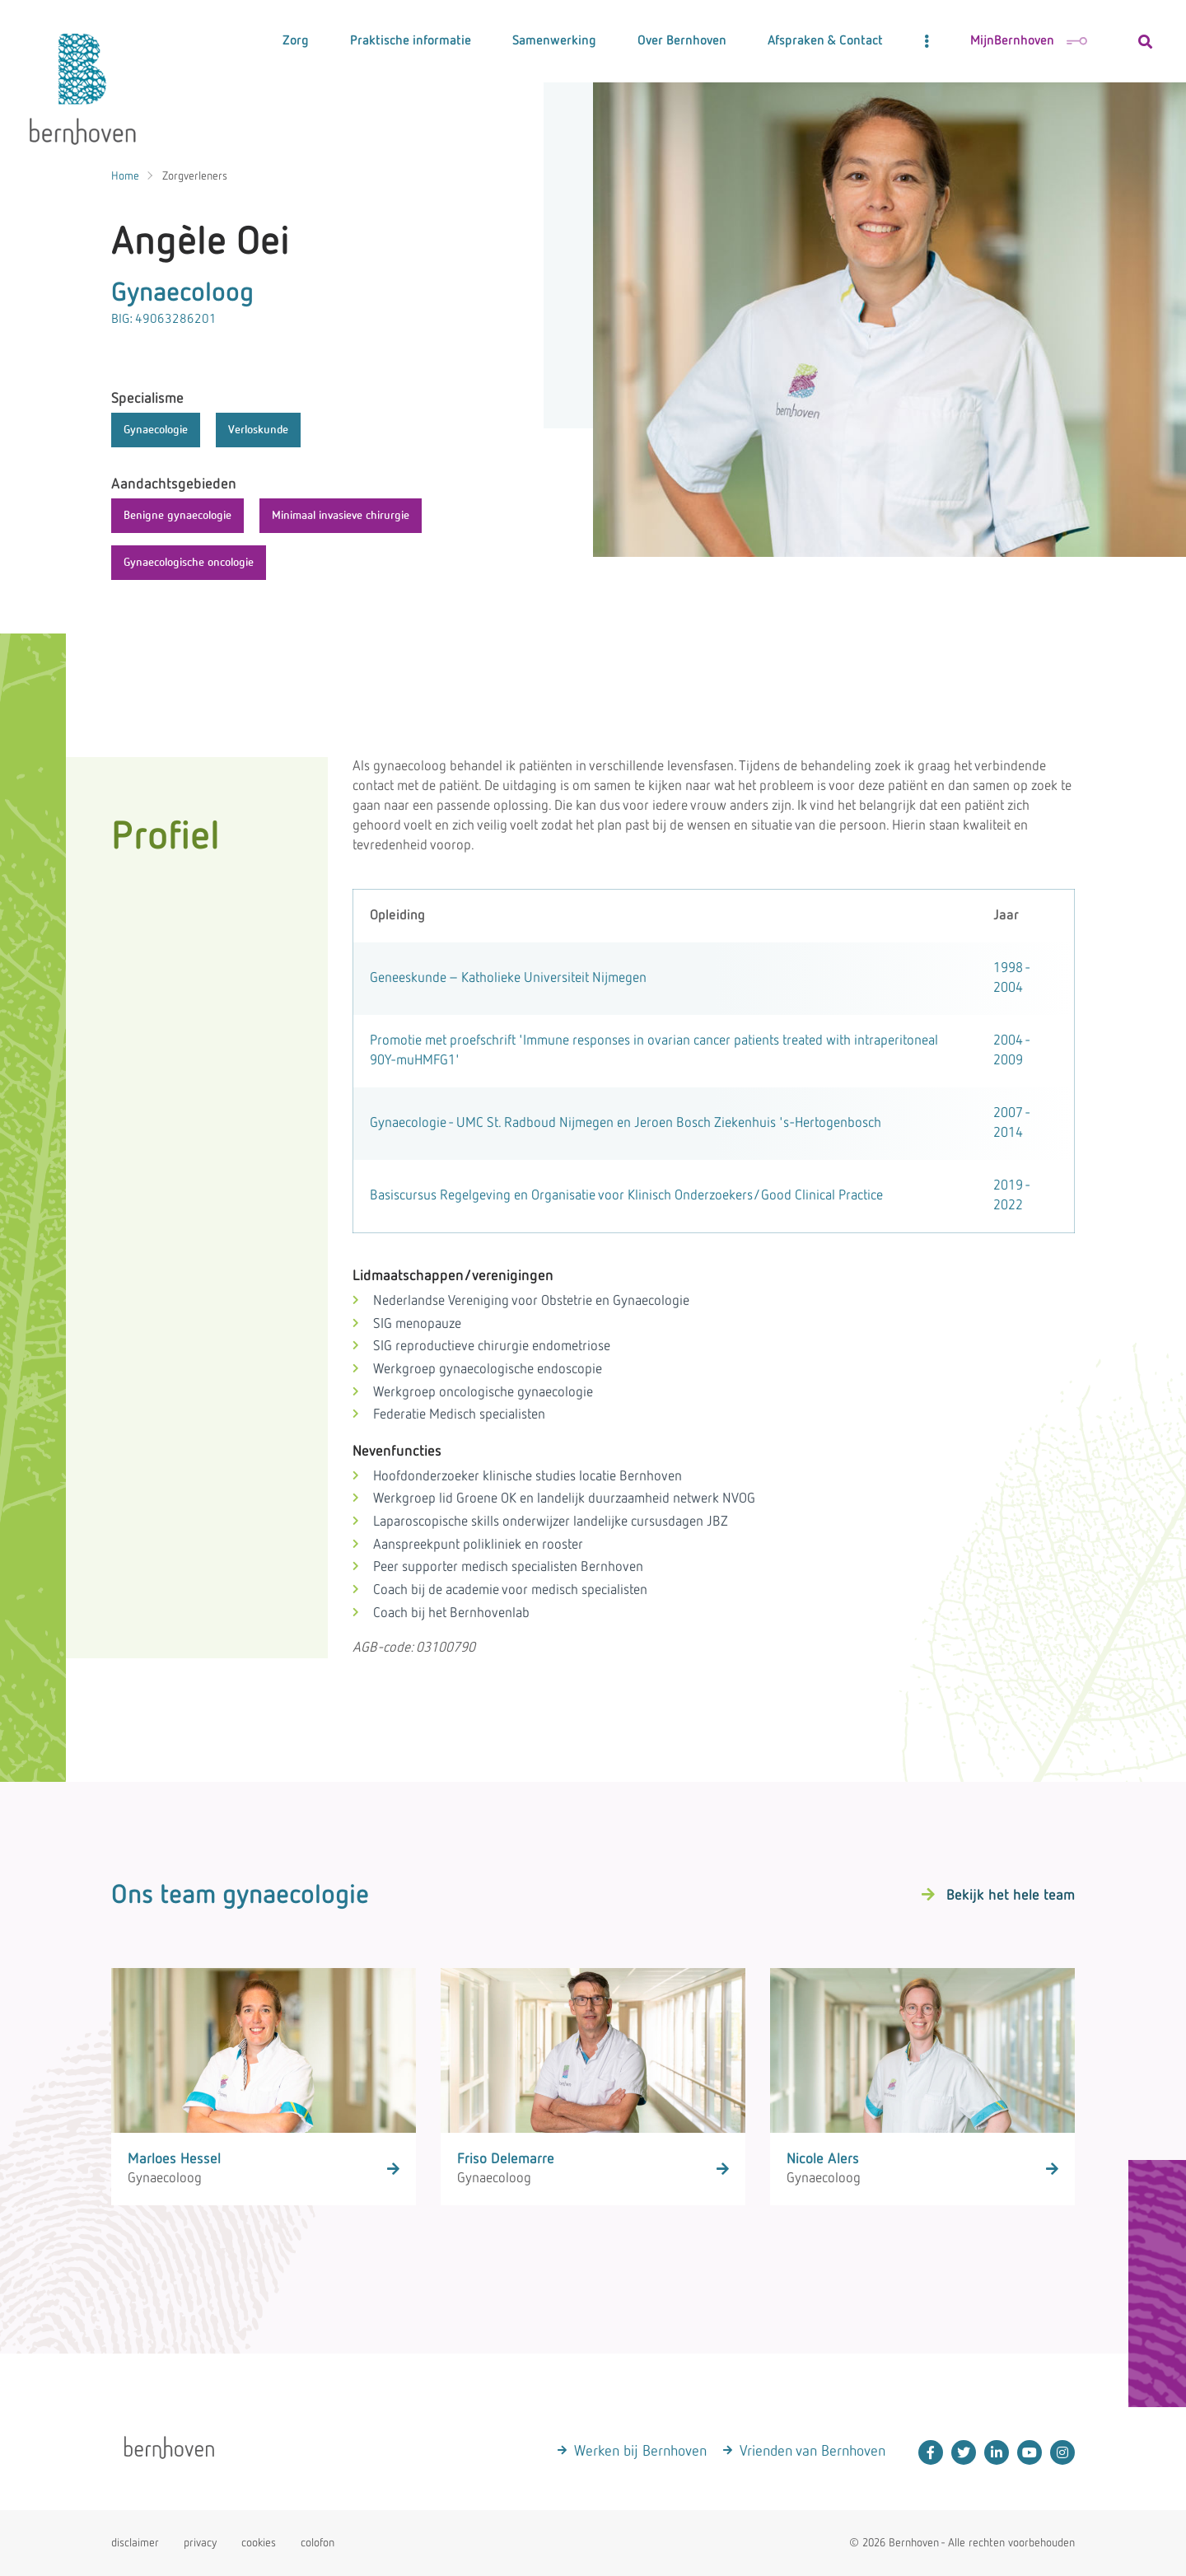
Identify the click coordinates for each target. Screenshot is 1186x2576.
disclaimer (135, 2543)
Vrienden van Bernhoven (812, 2451)
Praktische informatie (410, 41)
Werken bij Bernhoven (640, 2451)
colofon (317, 2543)
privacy (200, 2543)
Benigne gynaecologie (177, 515)
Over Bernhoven (681, 41)
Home (125, 176)
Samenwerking (554, 41)
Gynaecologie (156, 430)
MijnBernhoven (1028, 41)
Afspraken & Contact (825, 41)
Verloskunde (258, 430)
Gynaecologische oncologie (189, 562)
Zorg (295, 41)
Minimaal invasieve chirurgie (340, 515)
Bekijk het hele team (1010, 1895)
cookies (258, 2543)
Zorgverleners (194, 176)
